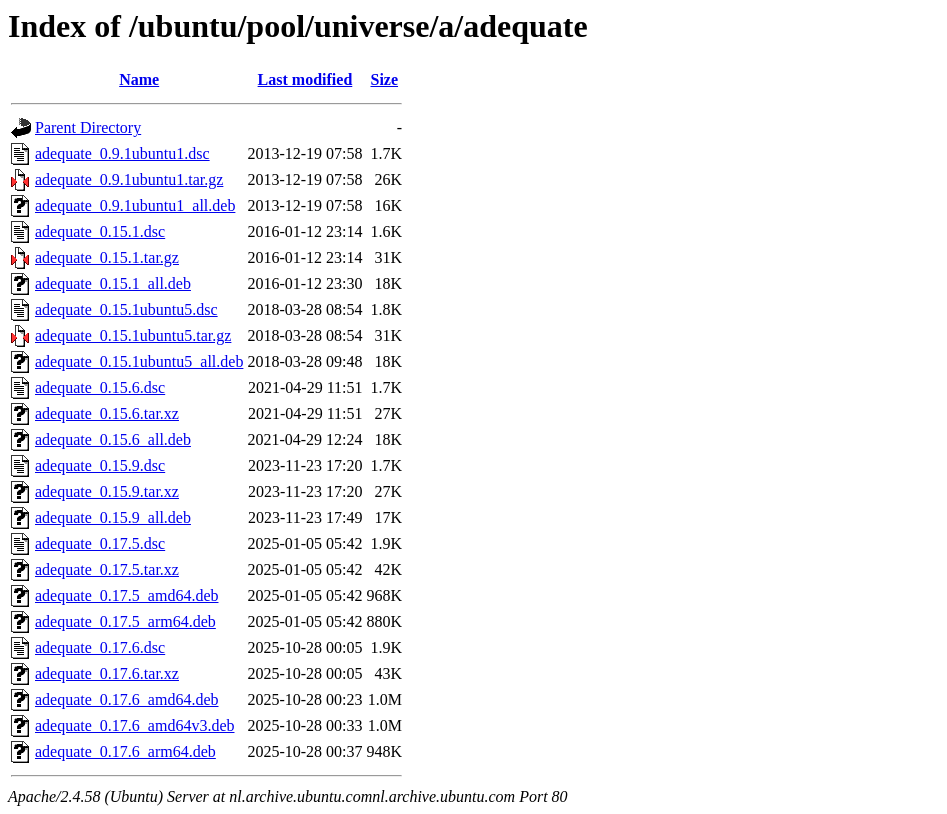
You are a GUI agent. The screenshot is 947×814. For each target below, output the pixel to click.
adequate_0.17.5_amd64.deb (127, 595)
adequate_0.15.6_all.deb (113, 439)
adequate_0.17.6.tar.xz (107, 673)
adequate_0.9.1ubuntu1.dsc (122, 153)
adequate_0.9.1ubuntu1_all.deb (135, 205)
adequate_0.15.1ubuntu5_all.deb (139, 361)
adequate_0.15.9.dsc (100, 465)
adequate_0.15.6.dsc (100, 387)
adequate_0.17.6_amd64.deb (127, 699)
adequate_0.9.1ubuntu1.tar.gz (129, 179)
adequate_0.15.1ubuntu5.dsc (126, 309)
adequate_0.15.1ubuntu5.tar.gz (133, 335)
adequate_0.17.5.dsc (100, 543)
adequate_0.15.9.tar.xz (107, 491)
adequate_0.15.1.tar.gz (107, 257)
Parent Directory (88, 127)
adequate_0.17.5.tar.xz (107, 569)
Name (139, 79)
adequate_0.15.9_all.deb (113, 517)
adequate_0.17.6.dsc (100, 647)
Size (385, 79)
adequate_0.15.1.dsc (100, 231)
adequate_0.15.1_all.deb (113, 283)
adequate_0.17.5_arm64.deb (125, 621)
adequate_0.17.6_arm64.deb (125, 751)
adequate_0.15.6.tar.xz (107, 413)
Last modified (305, 79)
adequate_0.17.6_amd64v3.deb (135, 725)
